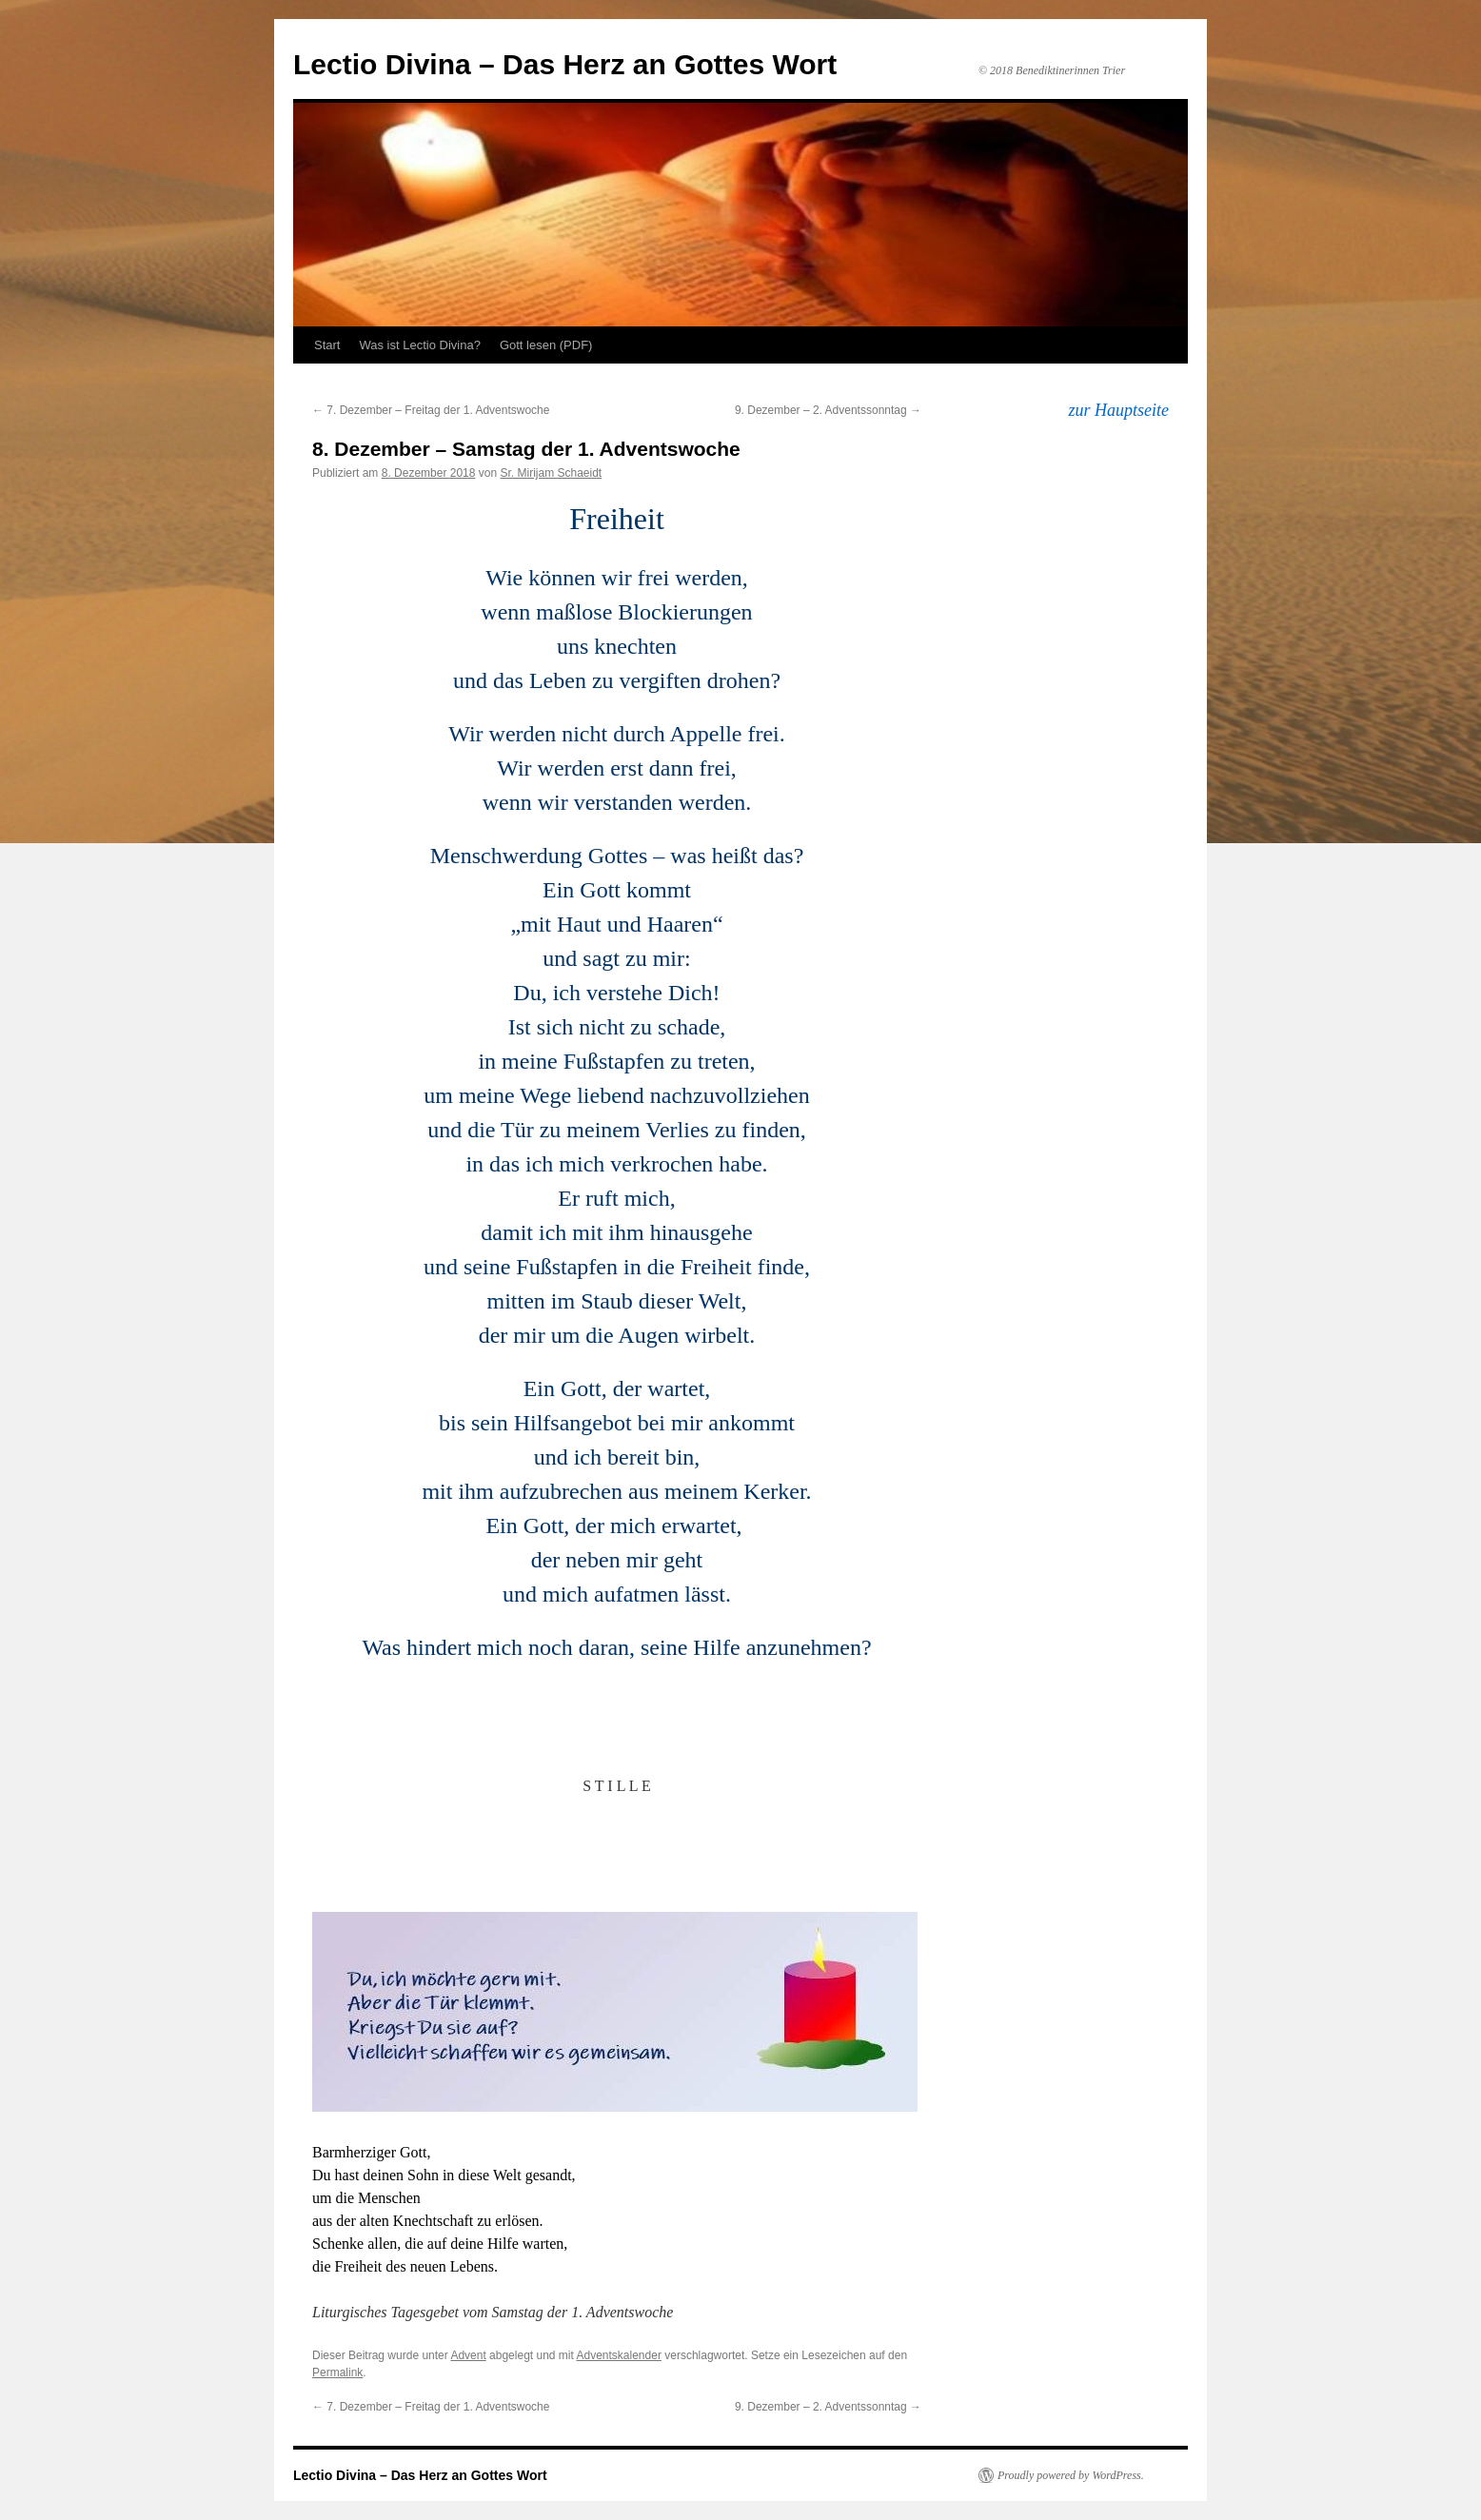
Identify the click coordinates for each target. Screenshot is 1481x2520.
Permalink (337, 2372)
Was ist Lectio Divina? (419, 345)
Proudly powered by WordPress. (1070, 2475)
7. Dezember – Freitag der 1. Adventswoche (430, 410)
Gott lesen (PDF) (546, 345)
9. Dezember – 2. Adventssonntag (828, 410)
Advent (467, 2355)
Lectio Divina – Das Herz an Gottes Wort (565, 64)
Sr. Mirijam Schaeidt (551, 473)
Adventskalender (619, 2355)
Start (327, 345)
